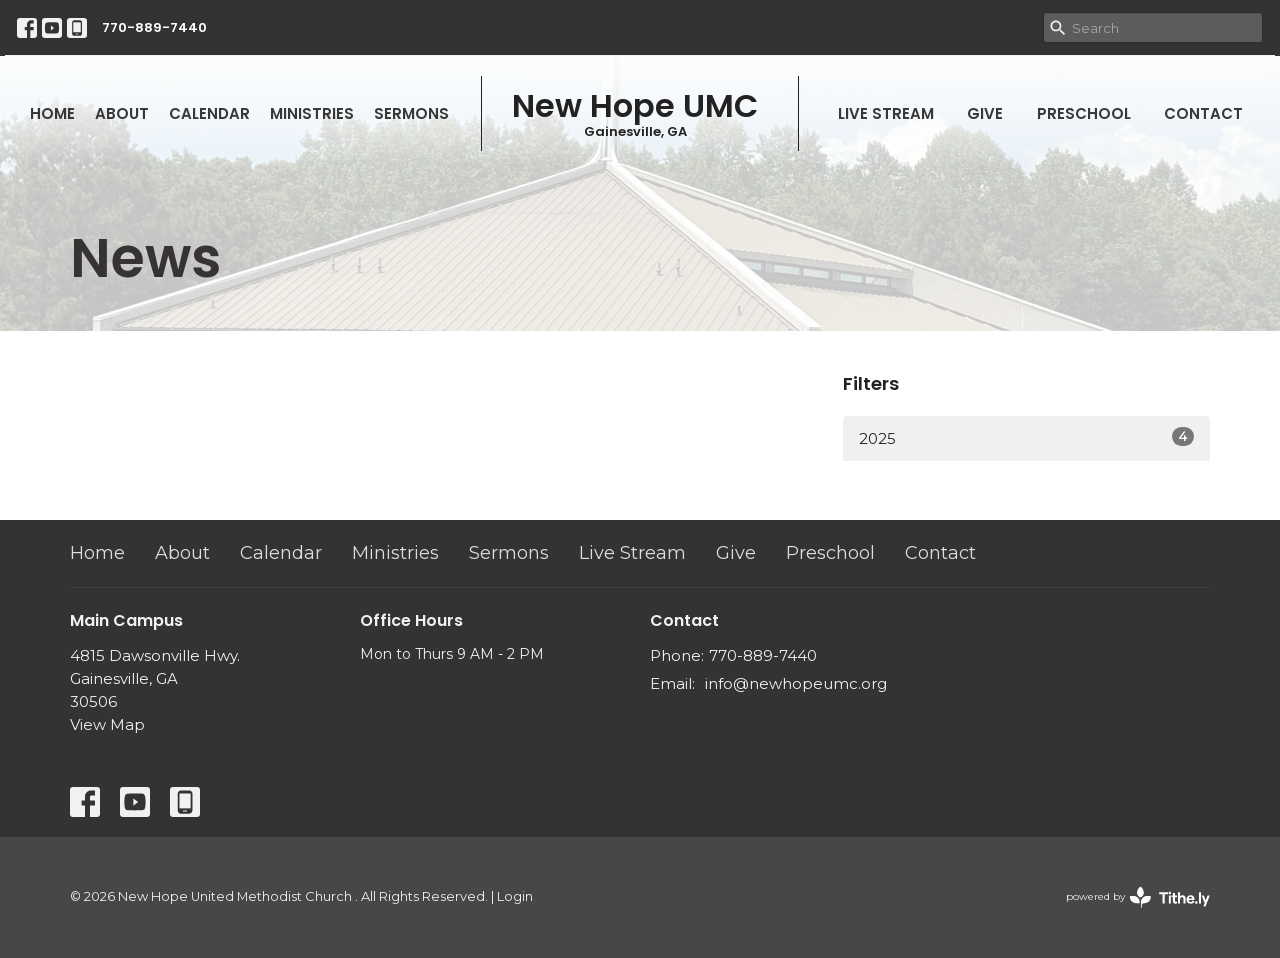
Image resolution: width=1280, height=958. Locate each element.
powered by (1138, 897)
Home (52, 113)
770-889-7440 (154, 27)
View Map (107, 724)
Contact (1203, 113)
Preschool (1084, 113)
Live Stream (886, 113)
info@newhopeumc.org (796, 683)
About (122, 113)
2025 (1026, 437)
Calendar (209, 113)
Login (515, 896)
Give (985, 113)
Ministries (312, 113)
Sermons (411, 113)
